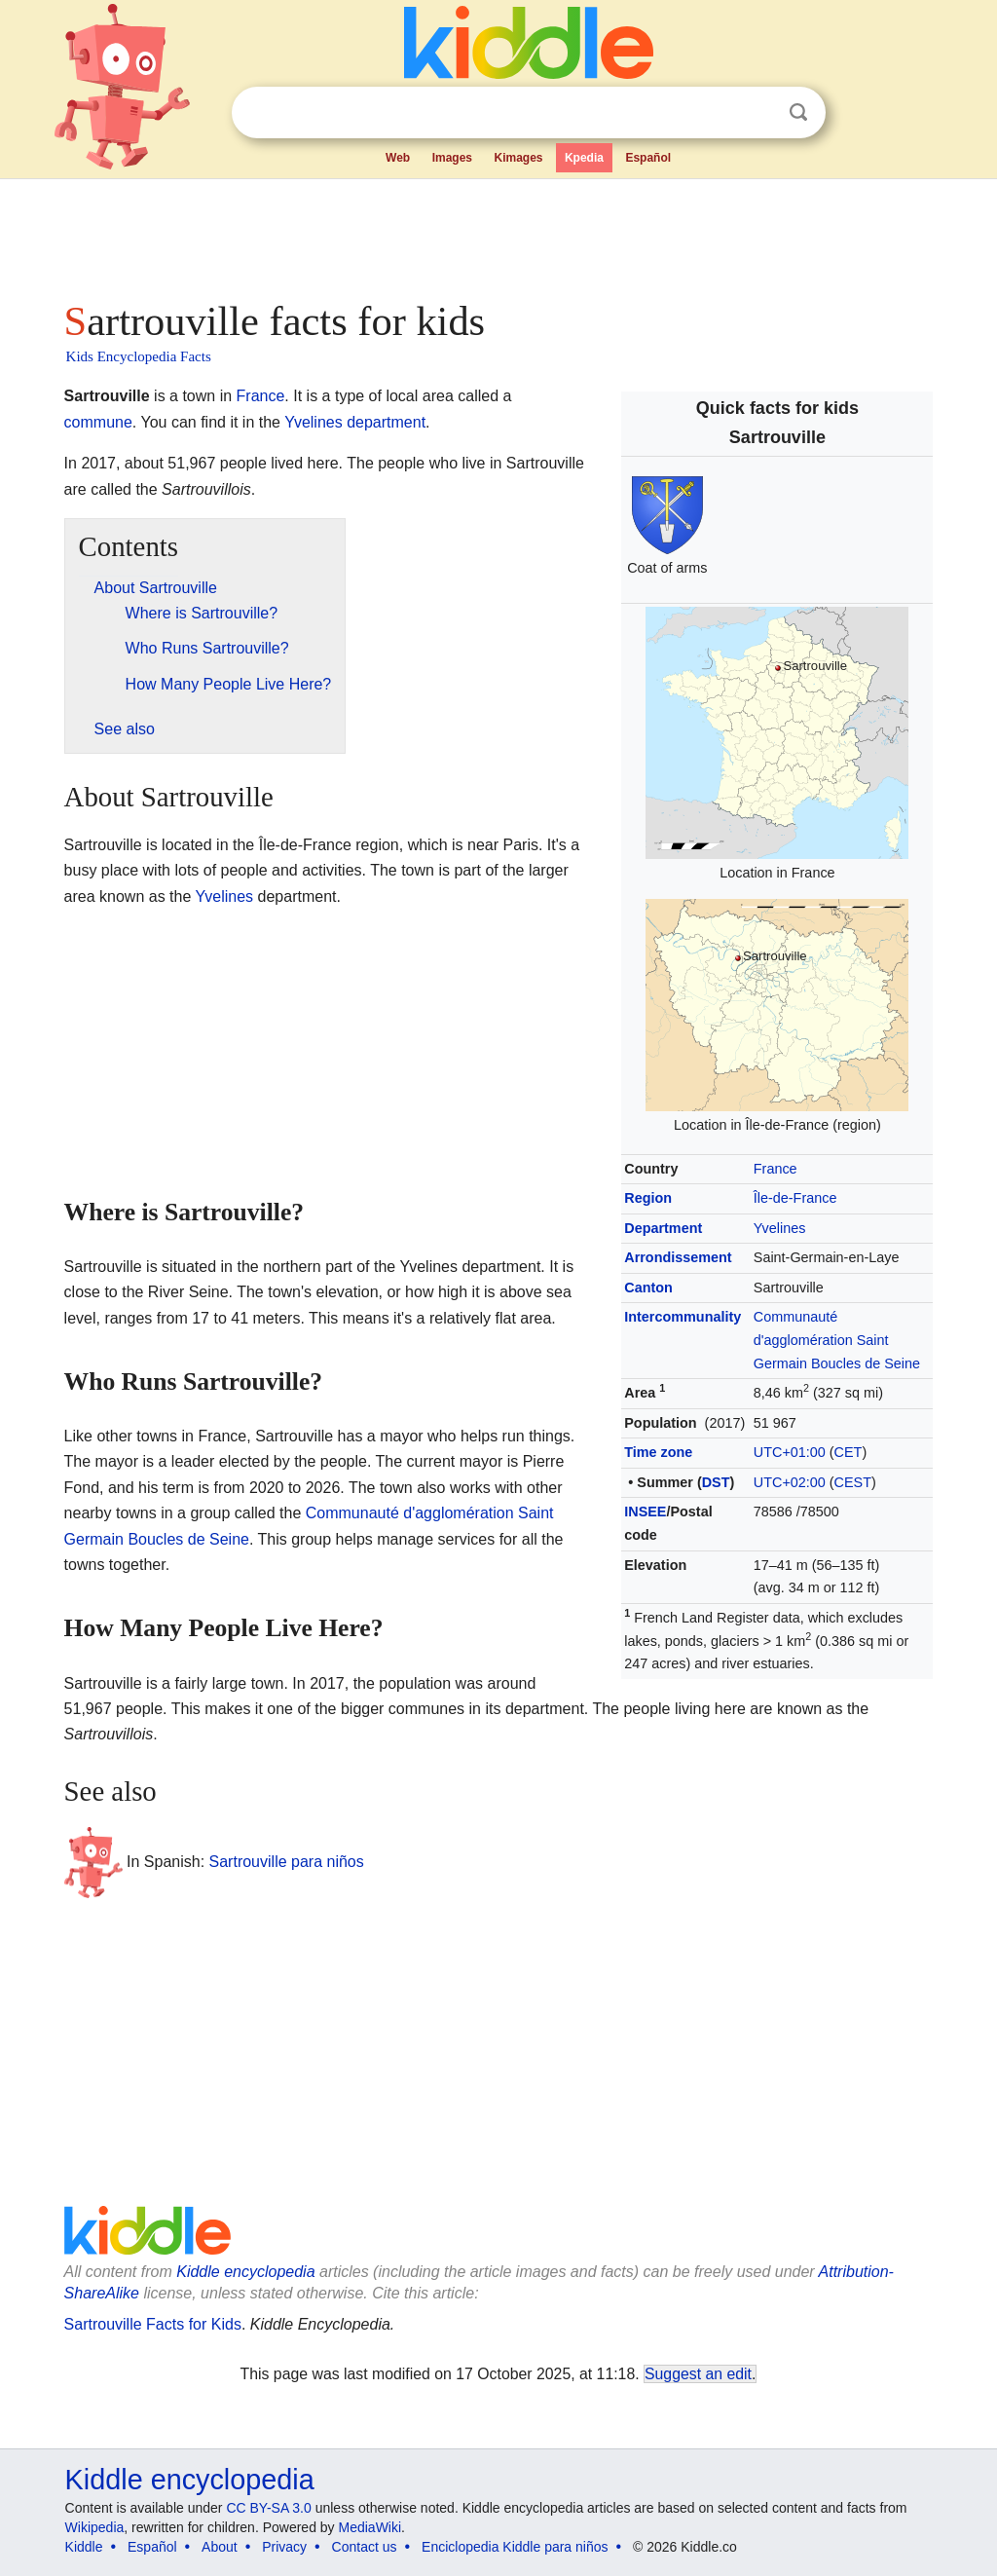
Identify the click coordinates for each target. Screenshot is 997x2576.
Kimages (518, 158)
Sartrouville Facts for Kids (152, 2324)
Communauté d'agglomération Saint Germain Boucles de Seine (837, 1340)
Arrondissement (677, 1257)
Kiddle (84, 2547)
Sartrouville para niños (286, 1861)
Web (398, 158)
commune (98, 422)
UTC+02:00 (790, 1482)
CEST (852, 1482)
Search (798, 112)
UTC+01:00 (790, 1452)
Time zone (658, 1452)
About (220, 2547)
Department (663, 1228)
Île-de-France (795, 1198)
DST (716, 1482)
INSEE (645, 1511)
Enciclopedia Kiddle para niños (515, 2547)
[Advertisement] (497, 233)
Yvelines (780, 1228)
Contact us (364, 2547)
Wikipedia (95, 2527)
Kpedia (584, 158)
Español (648, 158)
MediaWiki (370, 2527)
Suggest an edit (698, 2374)
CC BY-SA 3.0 (268, 2508)
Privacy (284, 2547)
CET (848, 1452)
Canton (648, 1287)
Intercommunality (682, 1317)
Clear (758, 113)
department (386, 422)
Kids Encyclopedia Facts (138, 356)
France (775, 1168)
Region (648, 1198)
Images (452, 158)
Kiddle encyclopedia (245, 2271)
